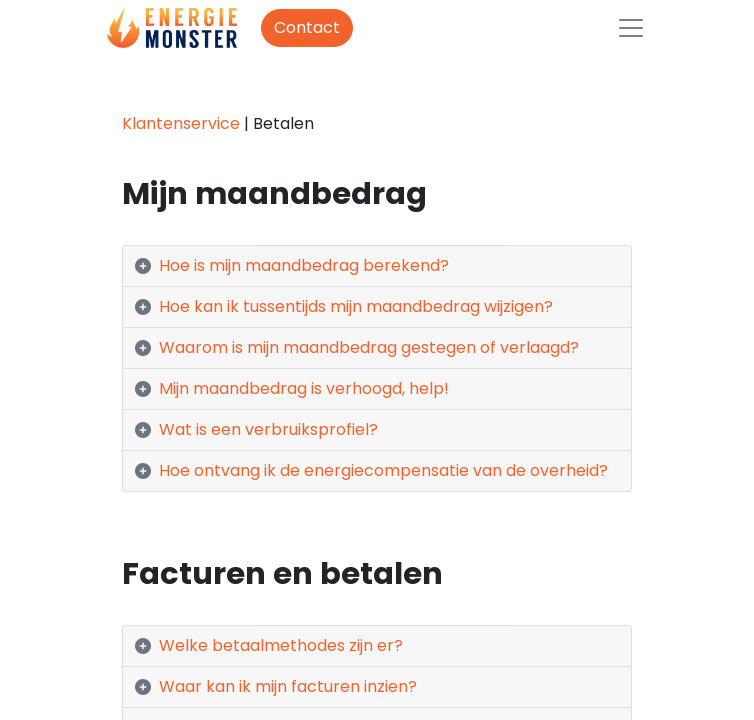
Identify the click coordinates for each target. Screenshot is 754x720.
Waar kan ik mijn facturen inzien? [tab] (288, 686)
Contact (307, 27)
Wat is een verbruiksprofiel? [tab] (268, 429)
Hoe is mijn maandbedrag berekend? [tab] (304, 265)
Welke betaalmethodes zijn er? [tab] (281, 645)
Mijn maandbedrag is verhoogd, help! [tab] (304, 388)
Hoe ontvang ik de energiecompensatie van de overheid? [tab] (383, 470)
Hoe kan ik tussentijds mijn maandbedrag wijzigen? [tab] (356, 306)
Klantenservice (181, 123)
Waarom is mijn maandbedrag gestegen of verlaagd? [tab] (371, 347)
